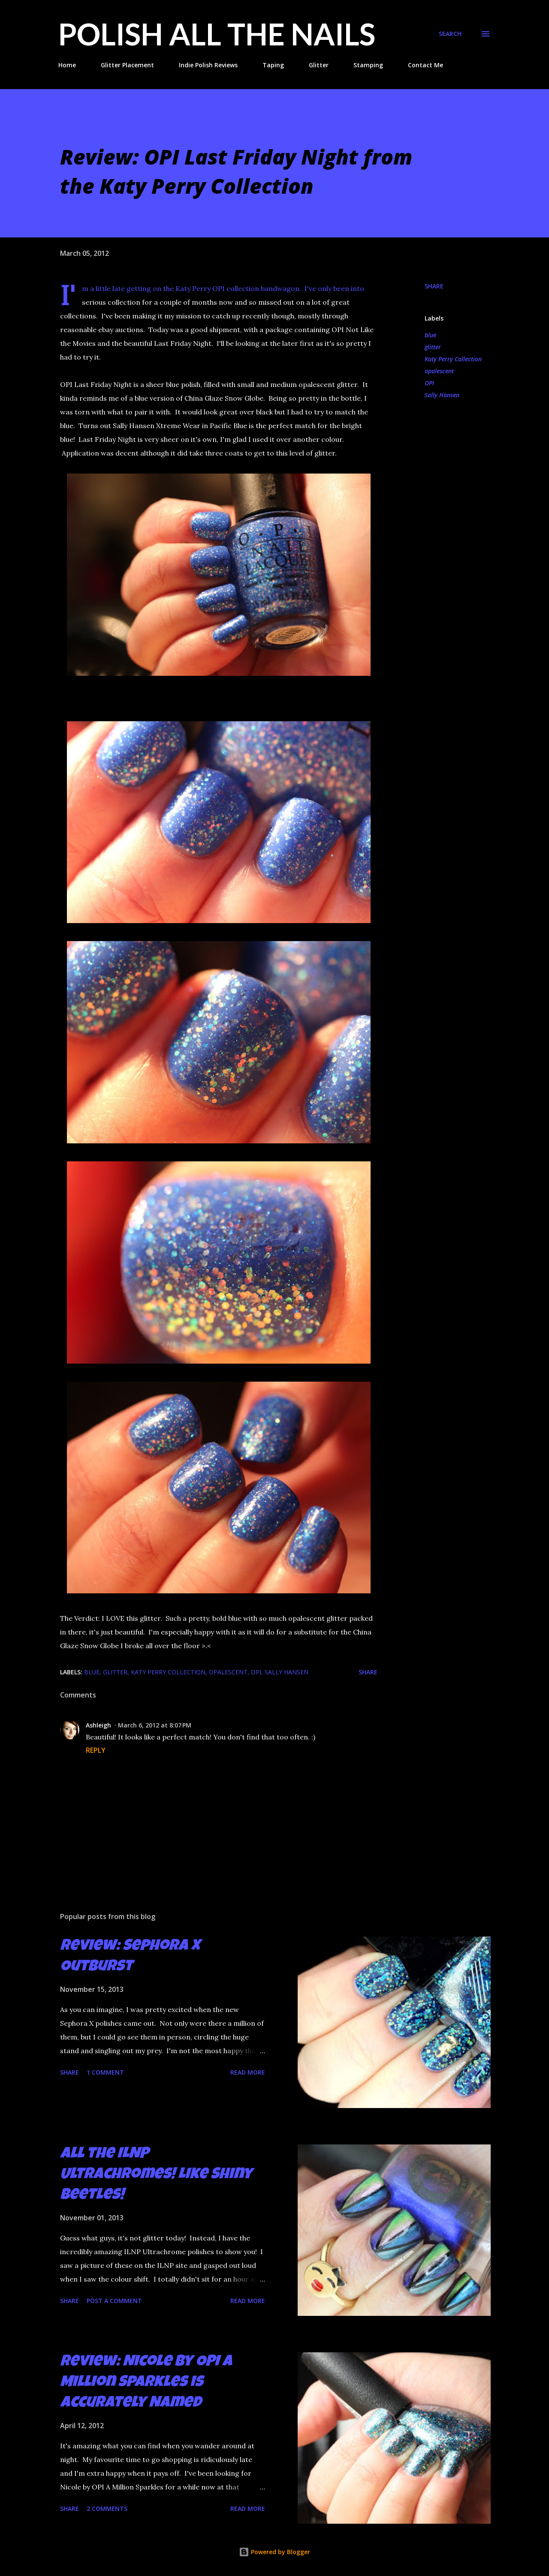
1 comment (105, 2072)
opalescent (439, 371)
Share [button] (434, 286)
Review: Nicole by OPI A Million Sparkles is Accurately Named (146, 2383)
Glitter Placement (127, 65)
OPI (429, 383)
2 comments (107, 2508)
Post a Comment (114, 2301)
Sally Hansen (442, 395)
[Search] (450, 34)
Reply (96, 1750)
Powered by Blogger (274, 2552)
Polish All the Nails (216, 34)
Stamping (368, 65)
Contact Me (425, 65)
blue (430, 335)
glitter (433, 347)
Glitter (319, 65)
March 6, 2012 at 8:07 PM (154, 1725)
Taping (273, 65)
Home (67, 65)
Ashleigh (98, 1725)
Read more (247, 2072)
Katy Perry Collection (453, 359)
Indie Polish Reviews (208, 65)
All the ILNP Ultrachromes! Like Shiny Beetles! (156, 2175)
